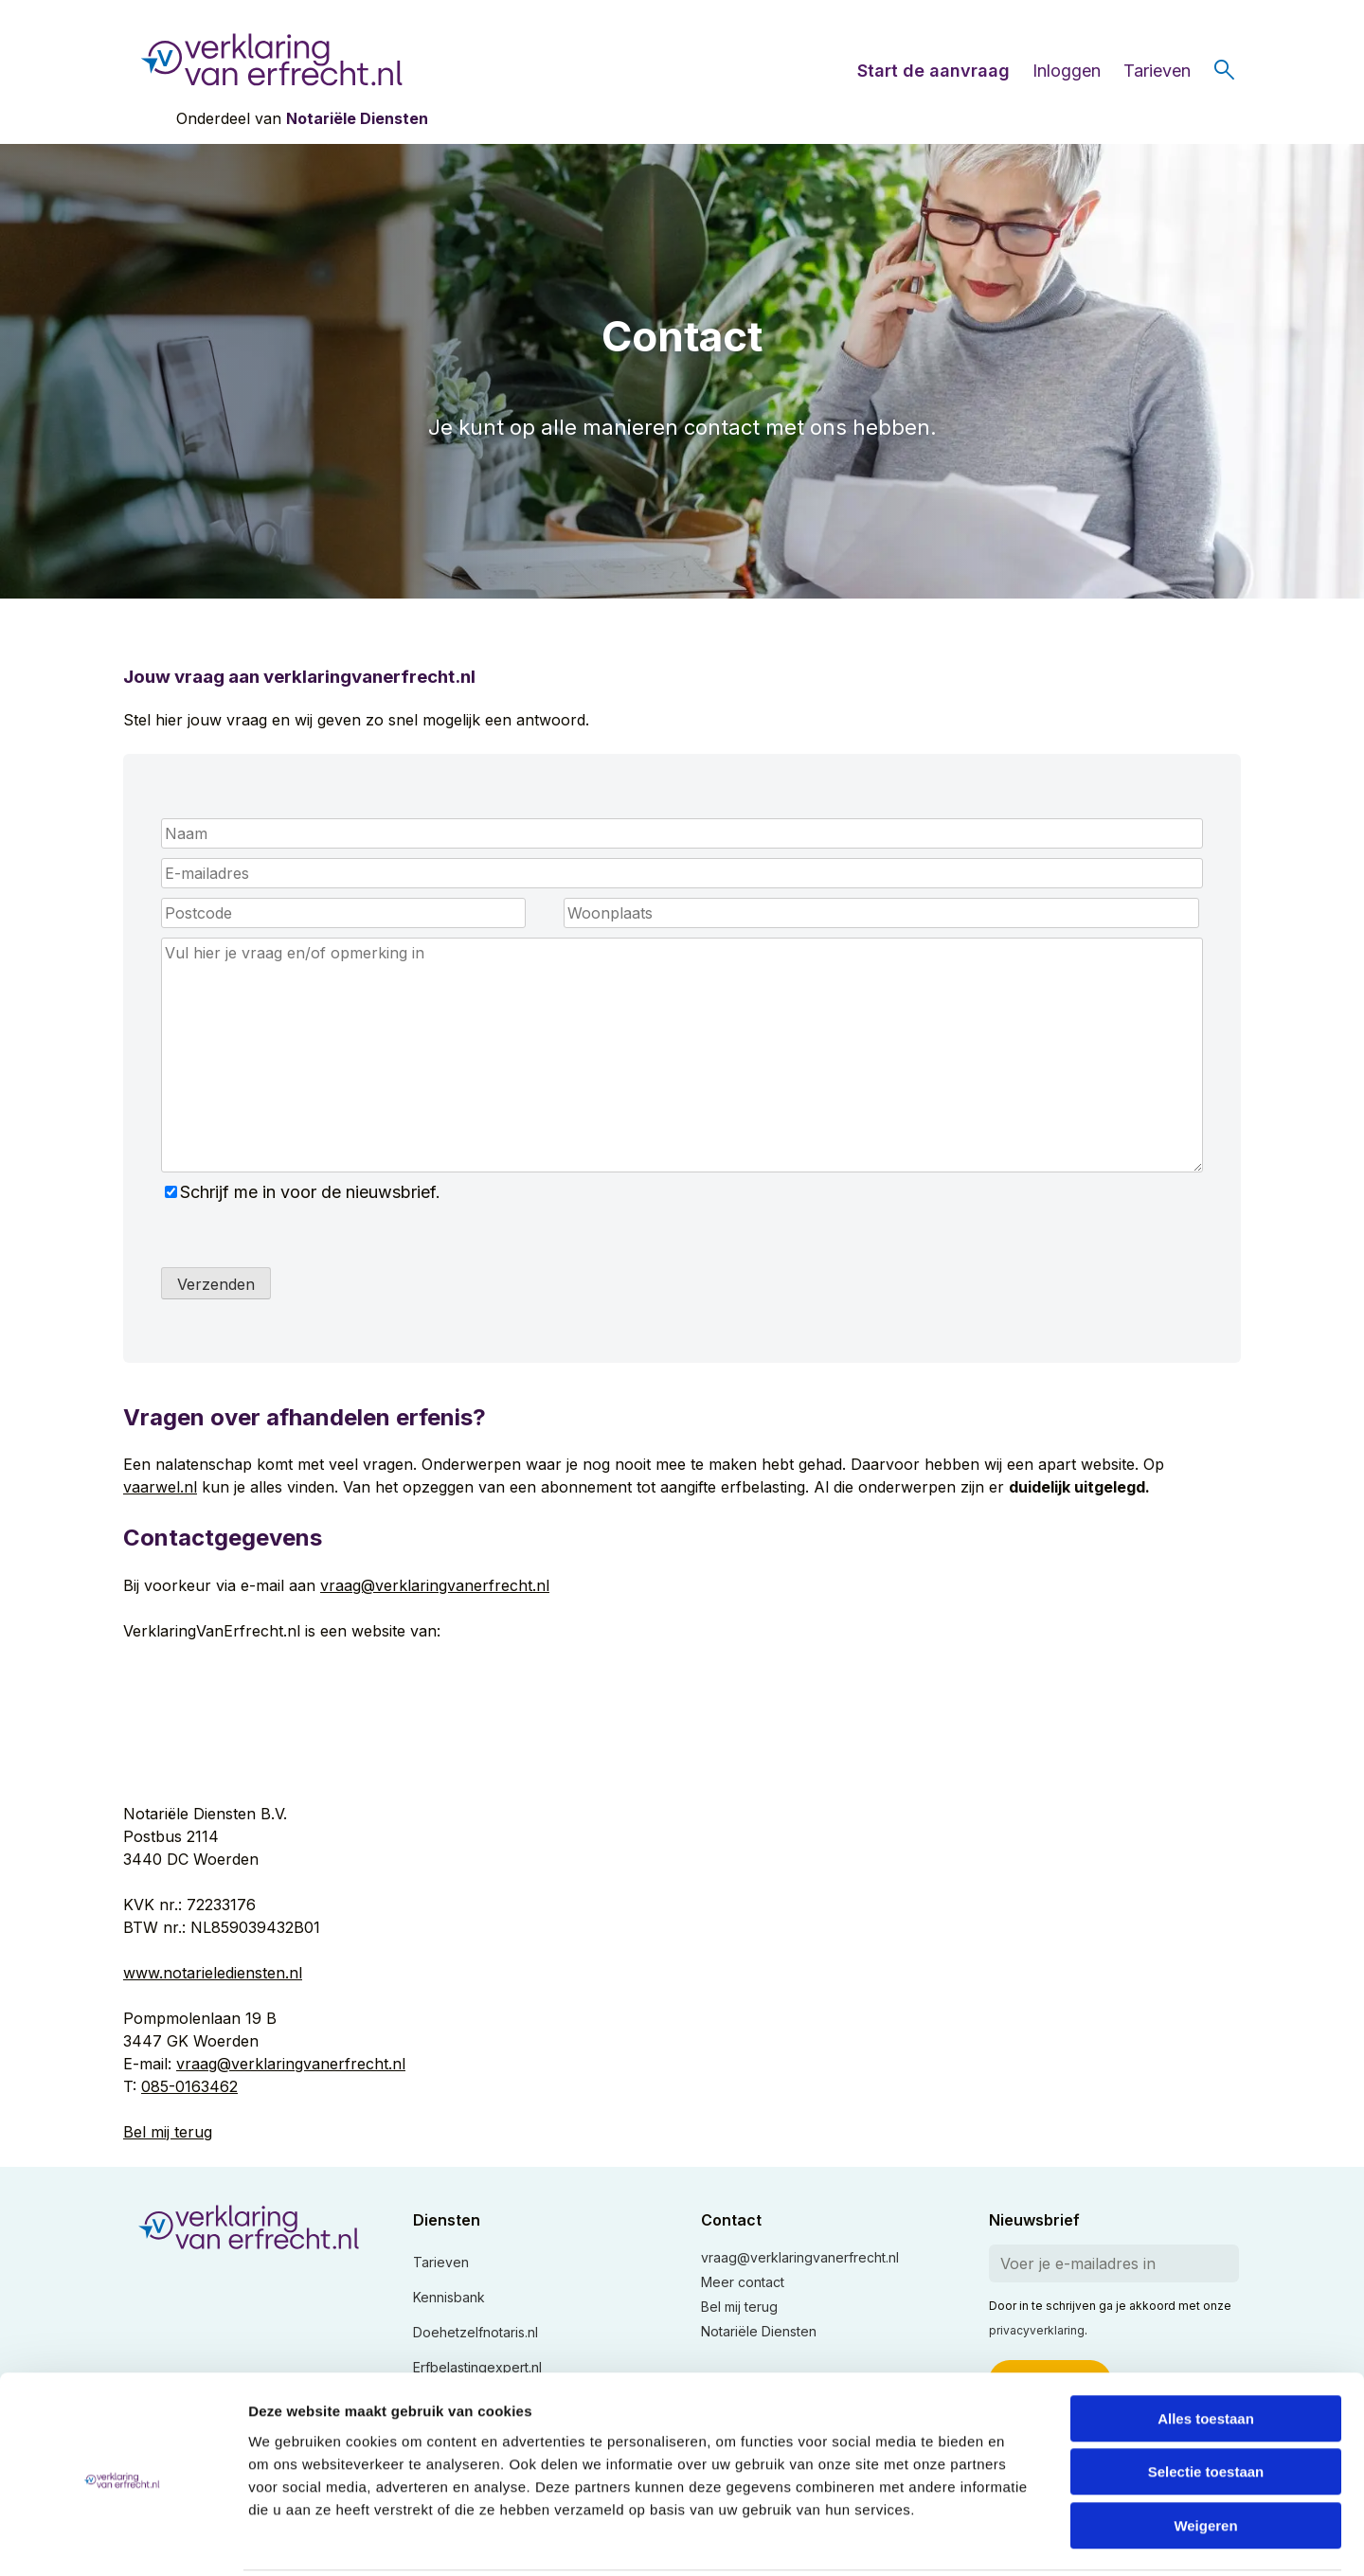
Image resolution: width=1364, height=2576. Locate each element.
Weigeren (1205, 2456)
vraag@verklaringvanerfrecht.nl (434, 1585)
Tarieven (1157, 70)
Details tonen (1023, 2539)
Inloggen (1066, 70)
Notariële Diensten (357, 118)
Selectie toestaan (1206, 2403)
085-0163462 (189, 2086)
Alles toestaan (1206, 2349)
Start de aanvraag (933, 70)
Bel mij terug (167, 2131)
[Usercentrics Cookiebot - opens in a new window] (123, 2539)
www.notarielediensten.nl (212, 1972)
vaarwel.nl (160, 1486)
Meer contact (742, 2282)
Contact (731, 2219)
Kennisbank (449, 2297)
